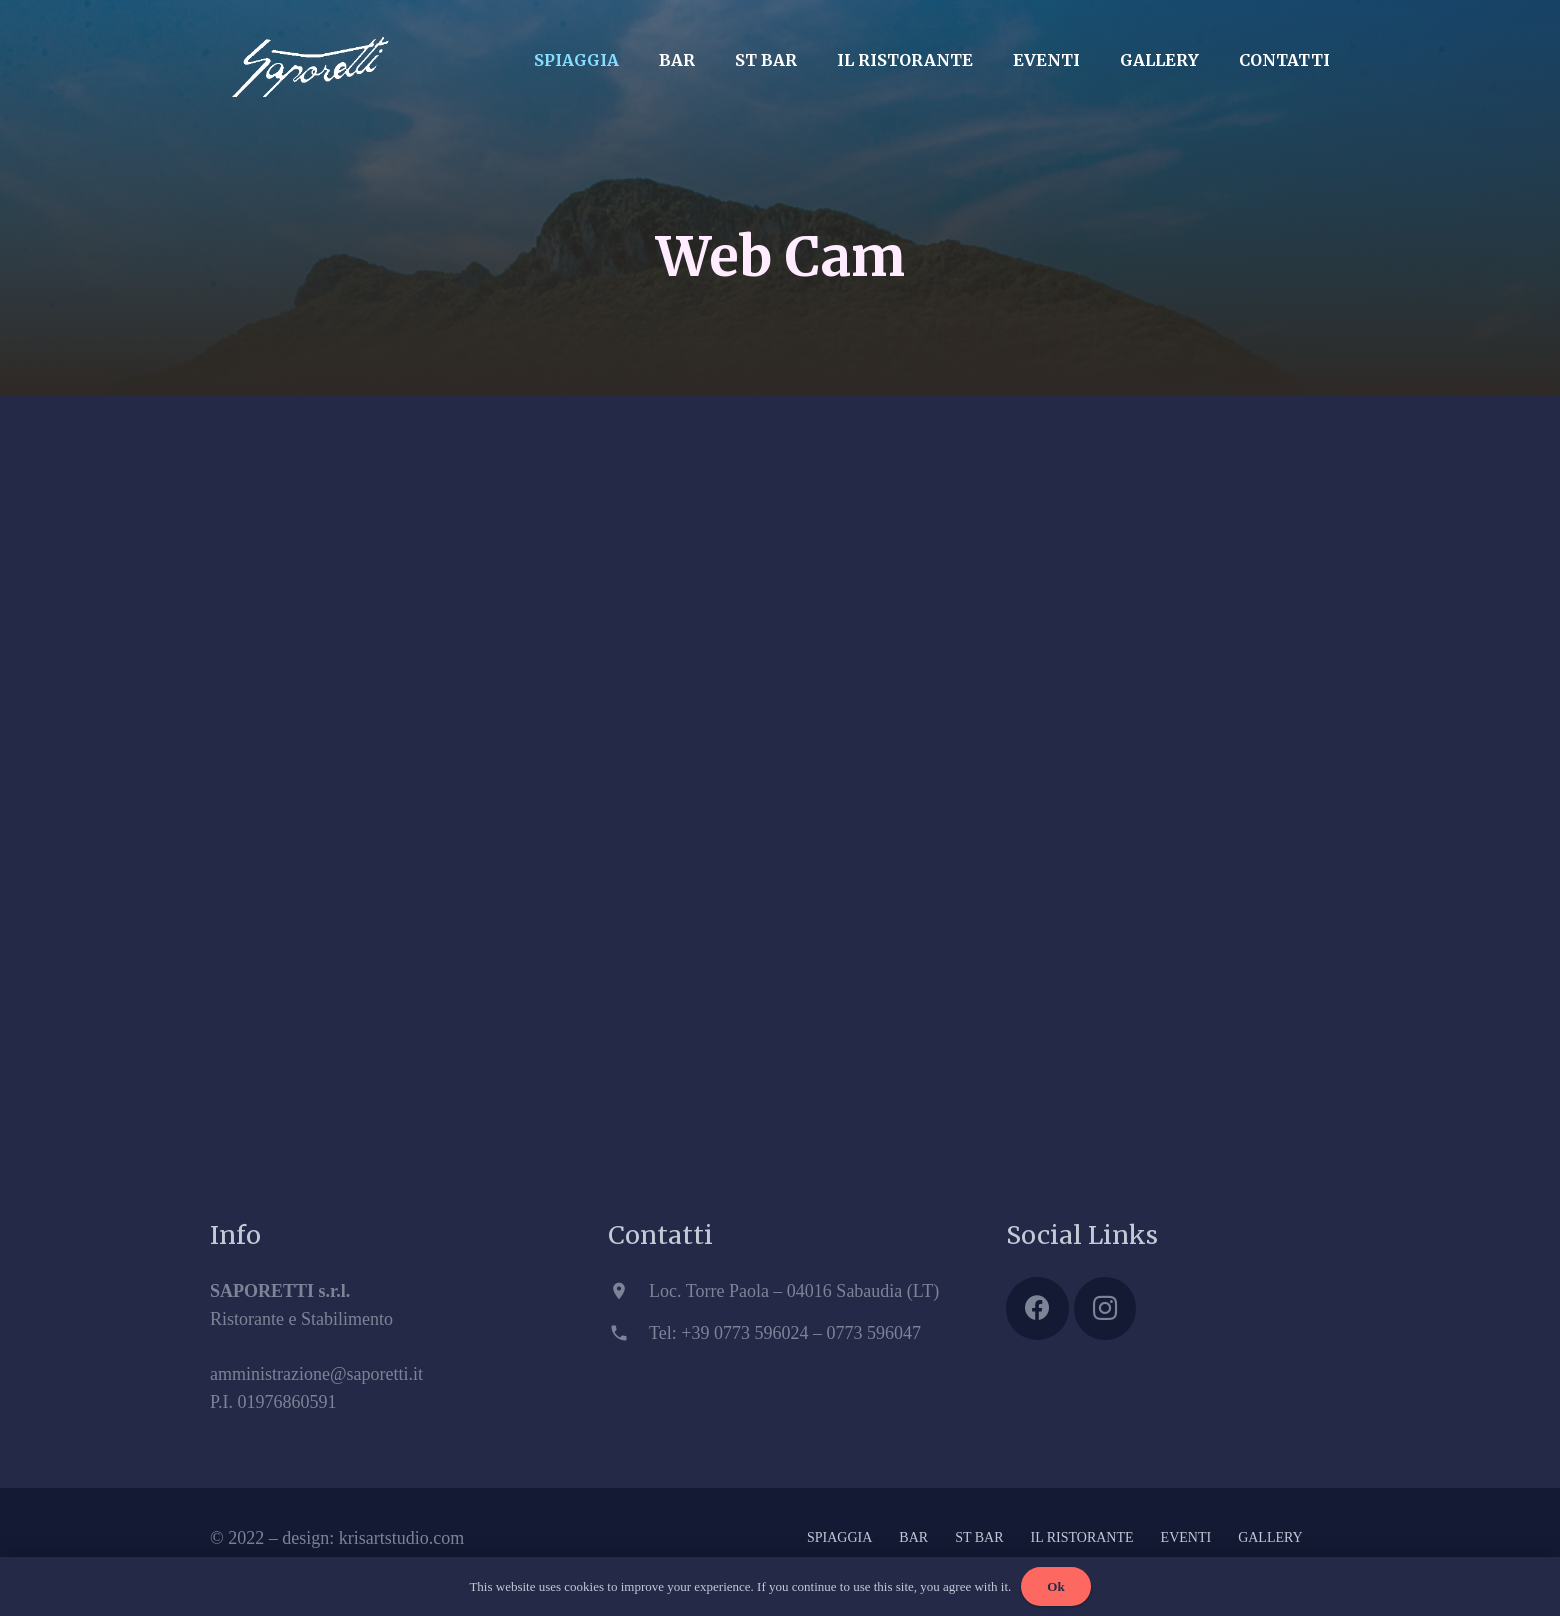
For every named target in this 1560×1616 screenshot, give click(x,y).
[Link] (310, 55)
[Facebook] (1037, 1308)
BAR (913, 1537)
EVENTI (1186, 1537)
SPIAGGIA (839, 1537)
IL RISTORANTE (1082, 1537)
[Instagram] (1105, 1308)
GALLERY (1270, 1537)
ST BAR (979, 1537)
